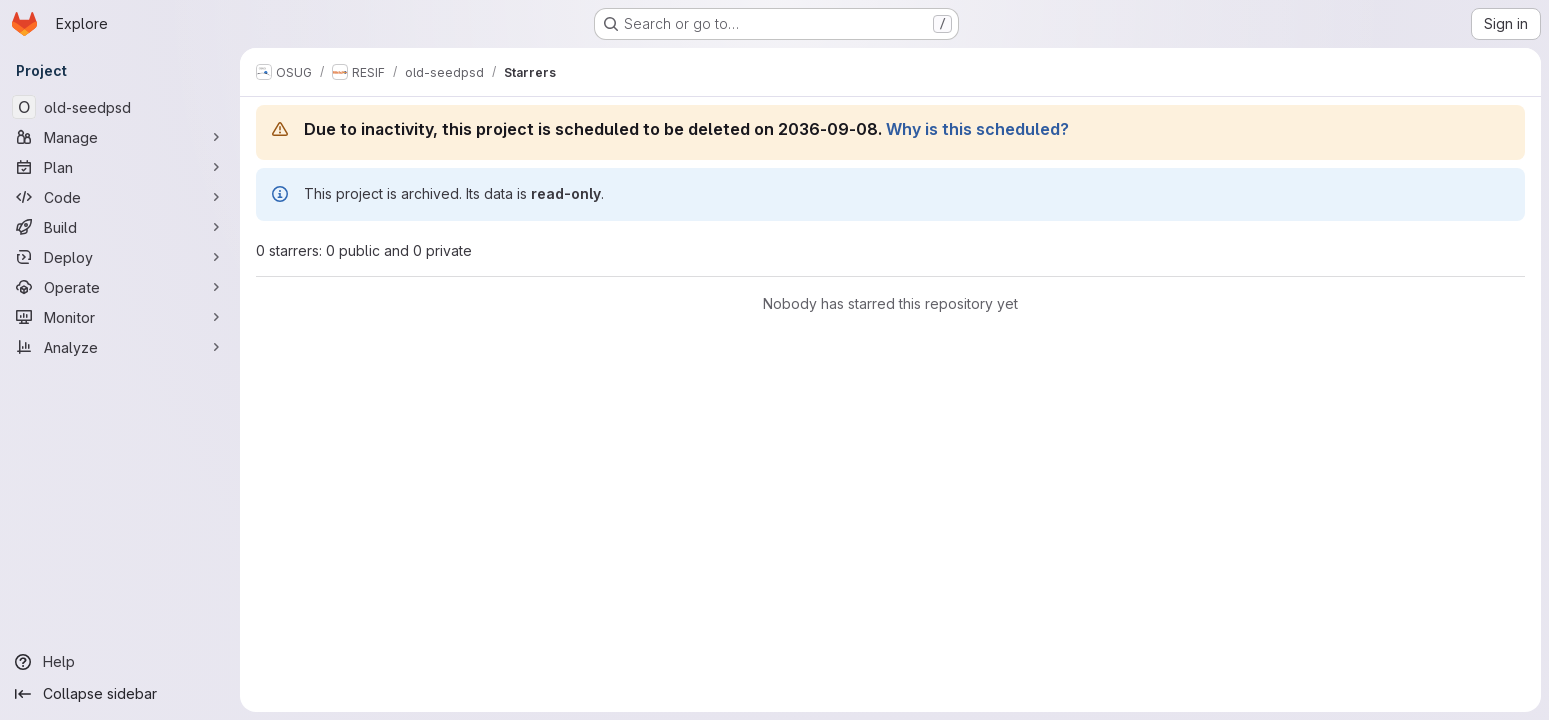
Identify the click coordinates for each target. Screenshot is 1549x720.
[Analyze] (120, 347)
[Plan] (120, 167)
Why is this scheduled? (977, 129)
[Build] (120, 227)
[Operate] (120, 287)
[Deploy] (120, 257)
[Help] (120, 662)
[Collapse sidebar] (120, 694)
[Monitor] (120, 317)
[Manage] (120, 137)
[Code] (120, 197)
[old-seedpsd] (120, 107)
